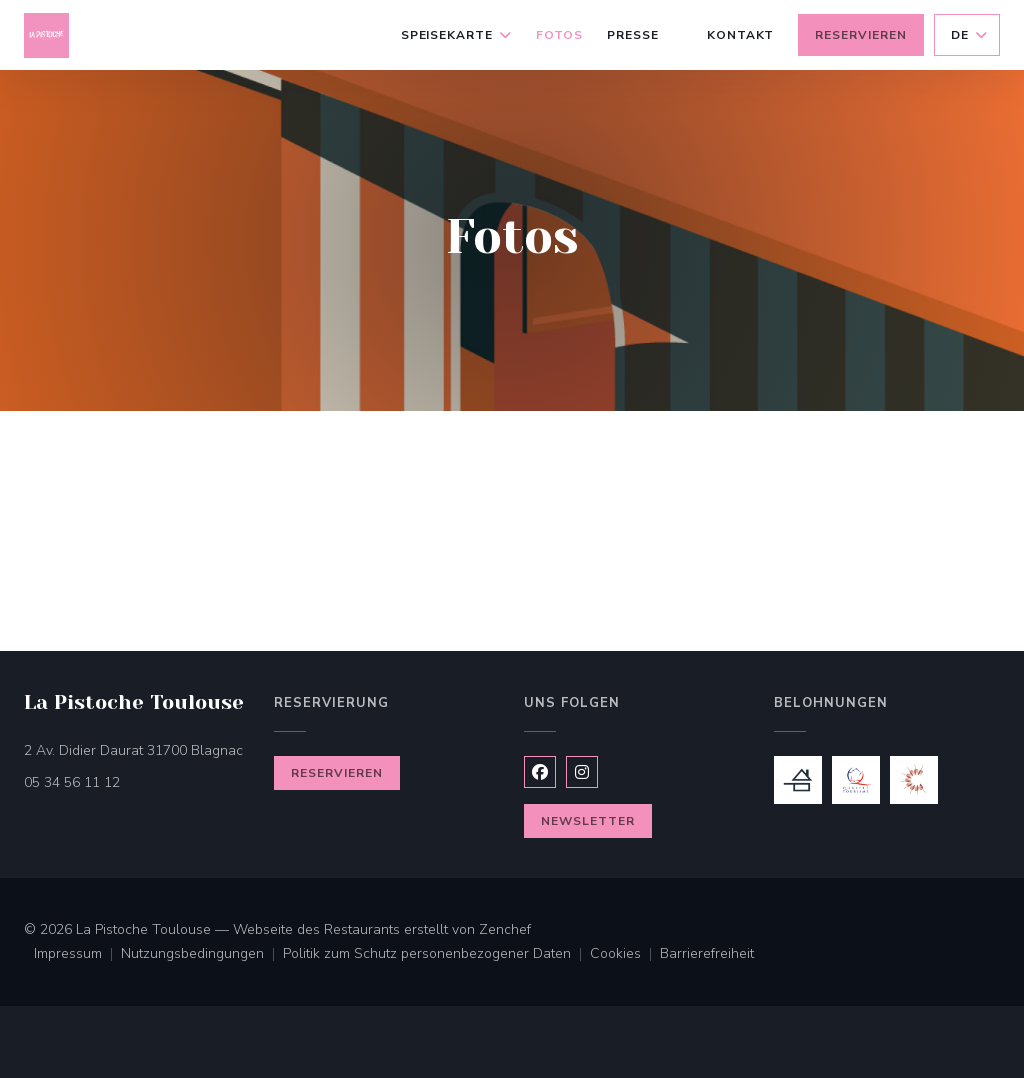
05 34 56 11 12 (72, 782)
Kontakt (741, 35)
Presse (633, 35)
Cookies (625, 955)
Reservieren (861, 35)
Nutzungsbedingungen (202, 955)
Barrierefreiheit (707, 955)
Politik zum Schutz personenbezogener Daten (436, 955)
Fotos (559, 35)
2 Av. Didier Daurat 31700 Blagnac (137, 749)
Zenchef (505, 929)
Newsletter (588, 821)
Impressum (77, 955)
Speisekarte (457, 35)
